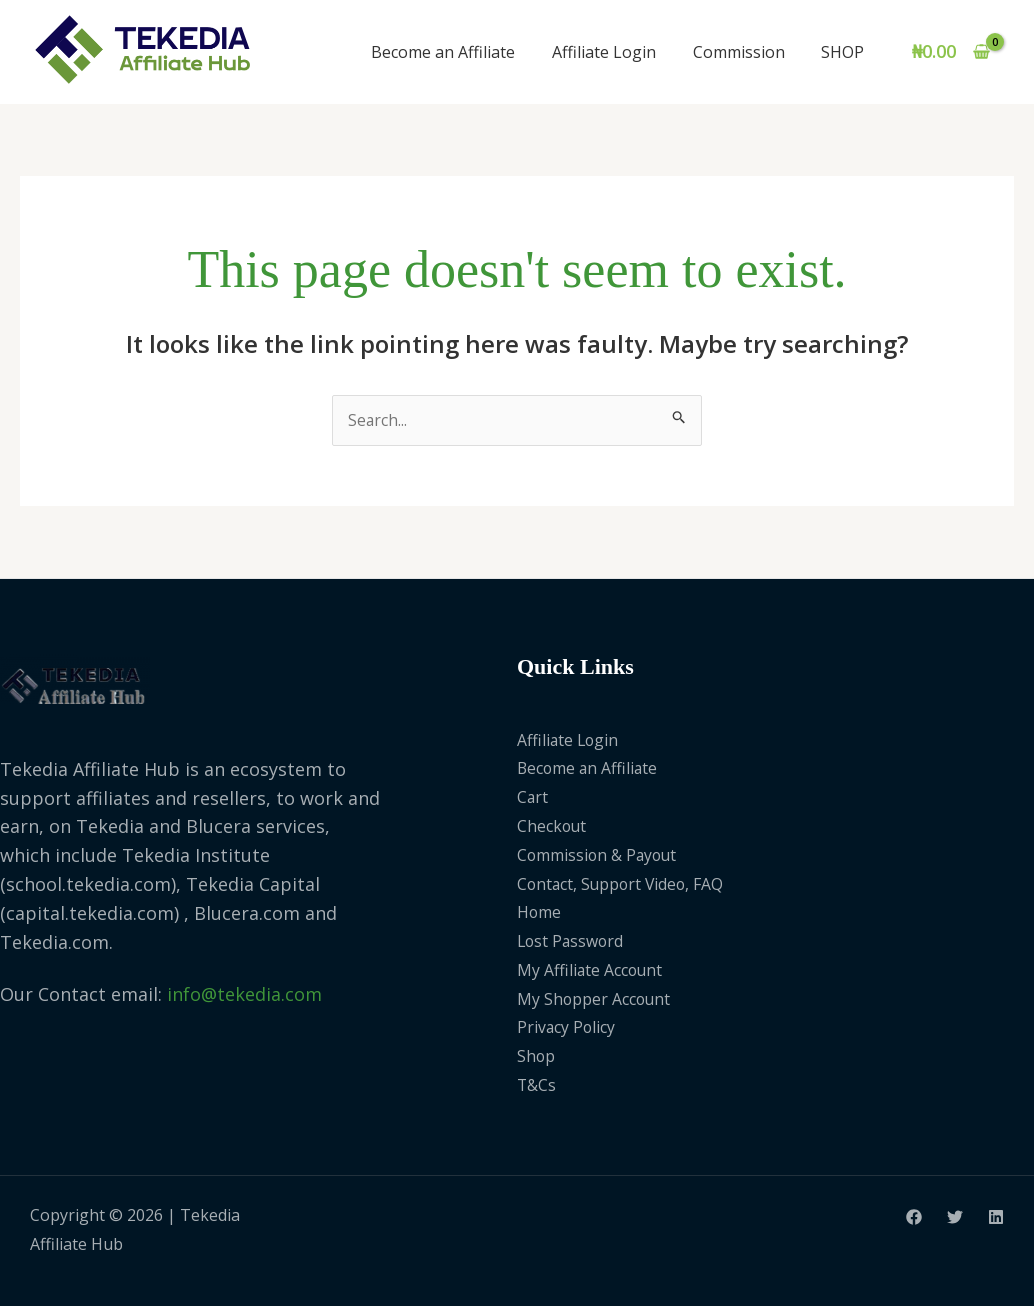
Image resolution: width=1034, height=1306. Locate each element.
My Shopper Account (595, 999)
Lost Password (572, 941)
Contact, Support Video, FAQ (623, 884)
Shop (536, 1057)
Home (539, 913)
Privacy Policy (567, 1028)
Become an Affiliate (460, 52)
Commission (746, 52)
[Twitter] (955, 1217)
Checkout (552, 826)
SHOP (845, 52)
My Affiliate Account (591, 970)
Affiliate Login (616, 52)
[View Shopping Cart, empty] (951, 51)
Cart (533, 797)
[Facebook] (914, 1217)
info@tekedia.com (244, 995)
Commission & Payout (599, 855)
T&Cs (537, 1085)
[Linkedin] (996, 1217)
